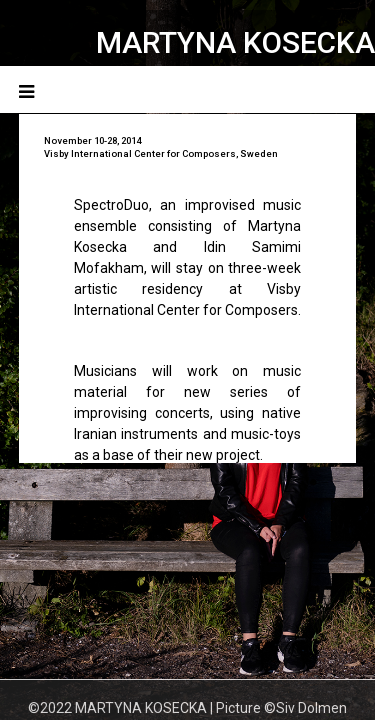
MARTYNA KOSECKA (235, 42)
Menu (336, 89)
